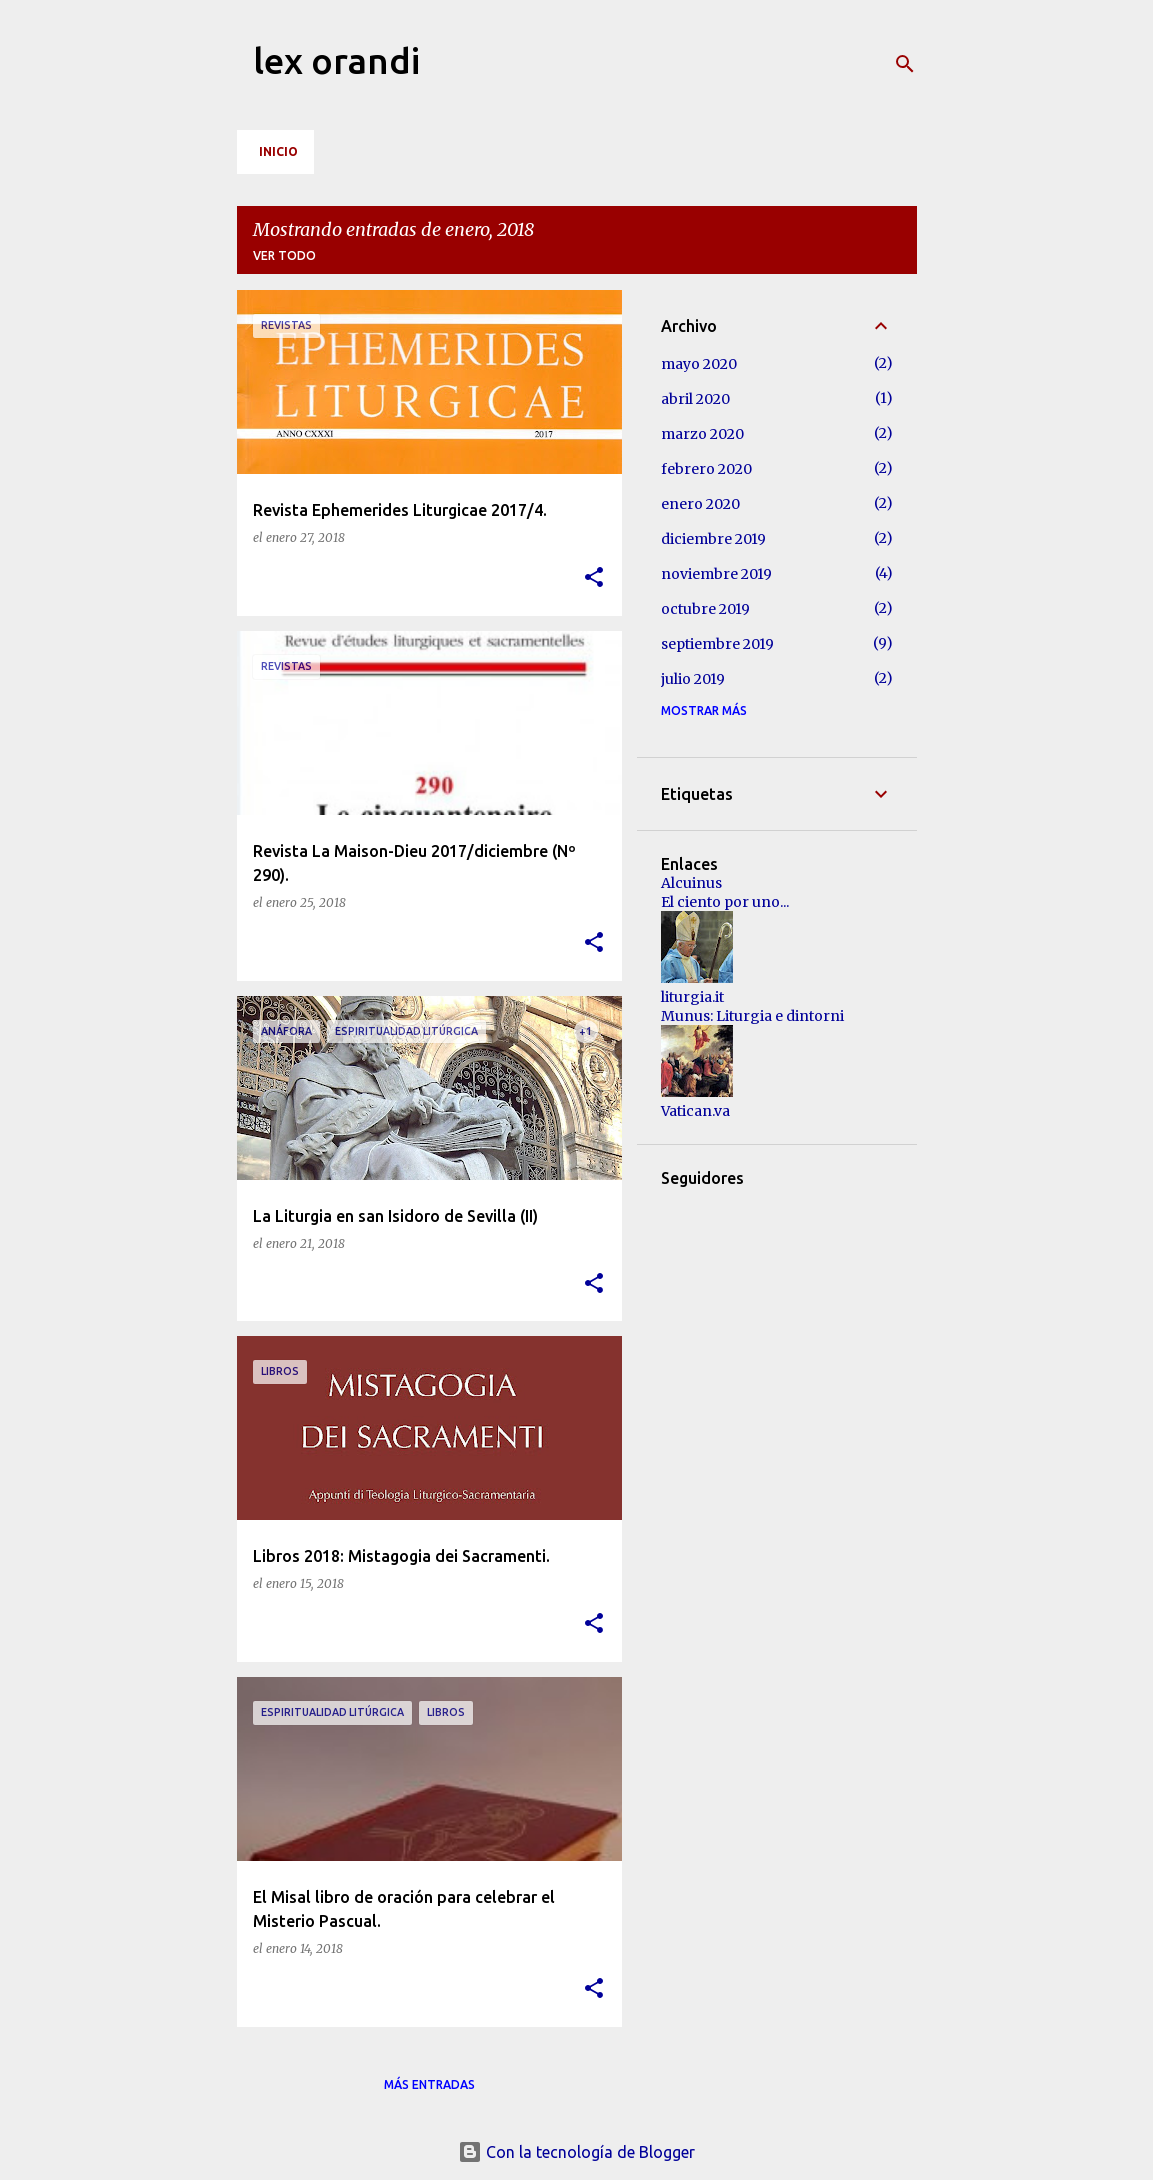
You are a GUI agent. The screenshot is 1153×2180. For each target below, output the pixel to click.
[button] (594, 578)
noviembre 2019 (716, 574)
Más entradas (429, 2084)
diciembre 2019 (713, 539)
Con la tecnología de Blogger (576, 2152)
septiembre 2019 (717, 644)
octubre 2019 (705, 609)
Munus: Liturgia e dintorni (752, 1016)
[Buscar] (905, 64)
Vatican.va (695, 1111)
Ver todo (284, 255)
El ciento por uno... (725, 902)
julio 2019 (693, 679)
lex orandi (336, 60)
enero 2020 (700, 504)
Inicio (278, 151)
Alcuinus (691, 883)
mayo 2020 (699, 364)
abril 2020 (695, 399)
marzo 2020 (702, 434)
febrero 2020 (706, 469)
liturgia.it (692, 997)
